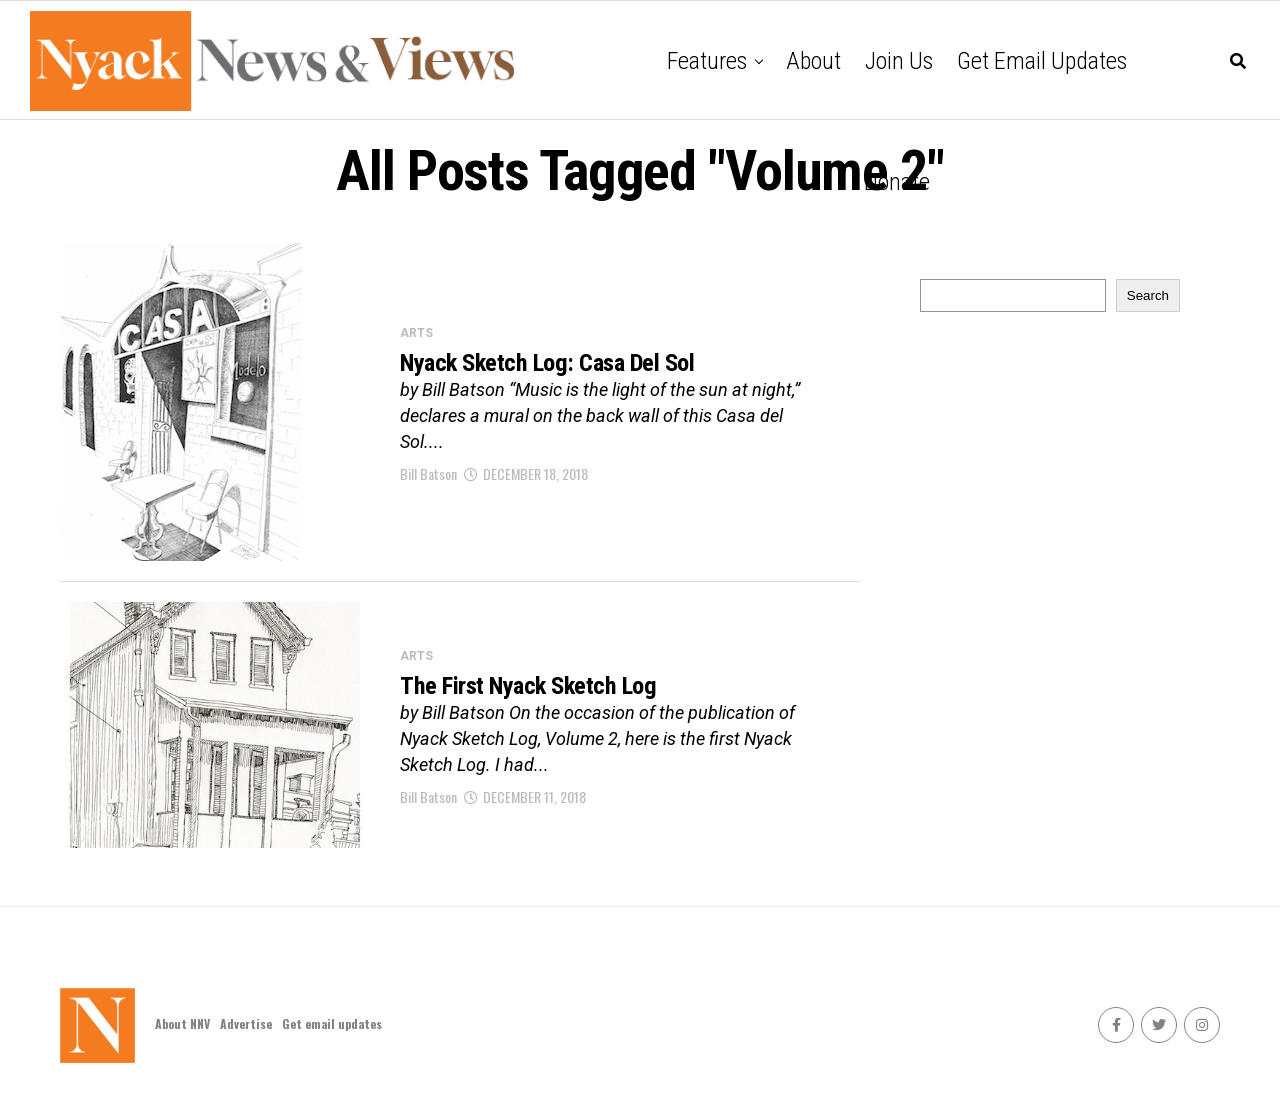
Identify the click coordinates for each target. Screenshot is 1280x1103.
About (813, 61)
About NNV (182, 1023)
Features (707, 61)
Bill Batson (428, 475)
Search (1148, 295)
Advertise (246, 1023)
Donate (897, 182)
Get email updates (1042, 61)
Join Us (899, 61)
